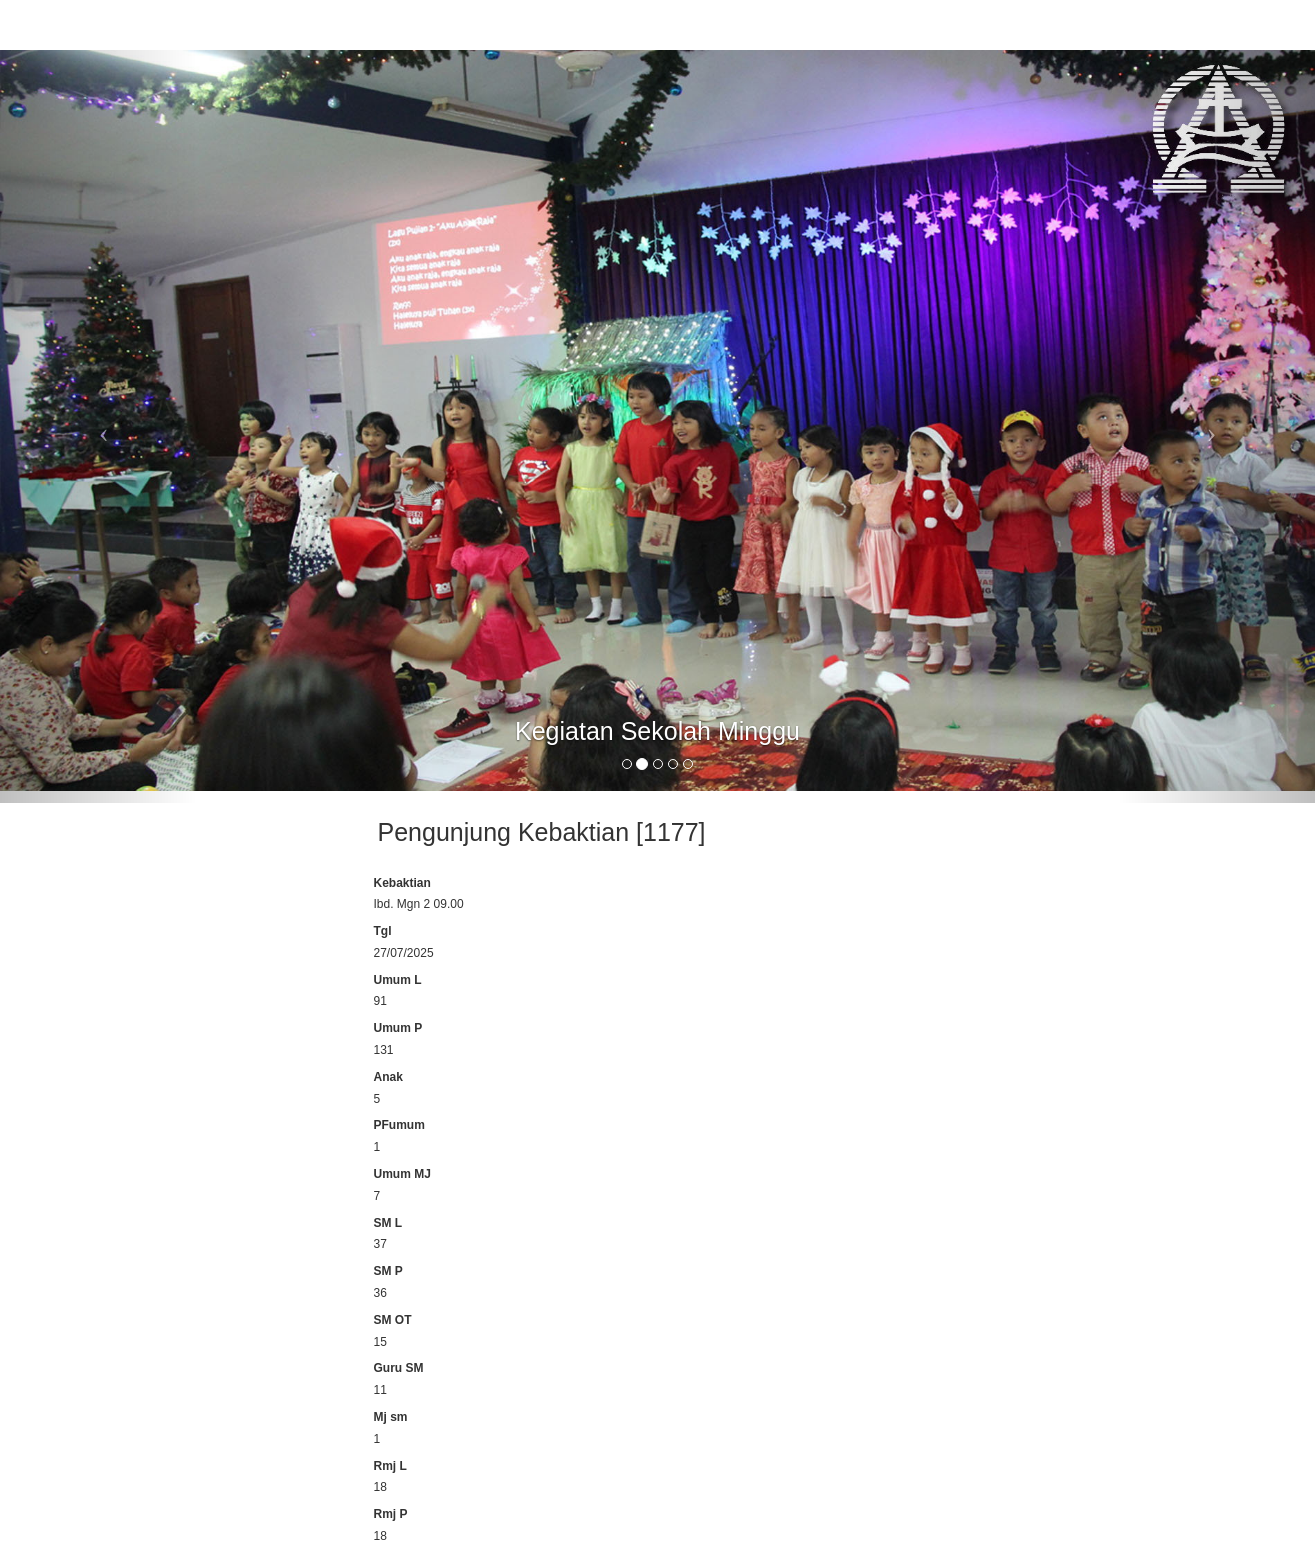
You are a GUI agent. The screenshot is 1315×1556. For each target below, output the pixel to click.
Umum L (398, 980)
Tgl (383, 931)
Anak (388, 1077)
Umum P (398, 1028)
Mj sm (391, 1417)
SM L (388, 1223)
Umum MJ (402, 1174)
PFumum (399, 1125)
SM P (388, 1271)
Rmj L (390, 1466)
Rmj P (391, 1514)
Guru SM (399, 1368)
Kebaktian (402, 883)
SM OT (393, 1320)
